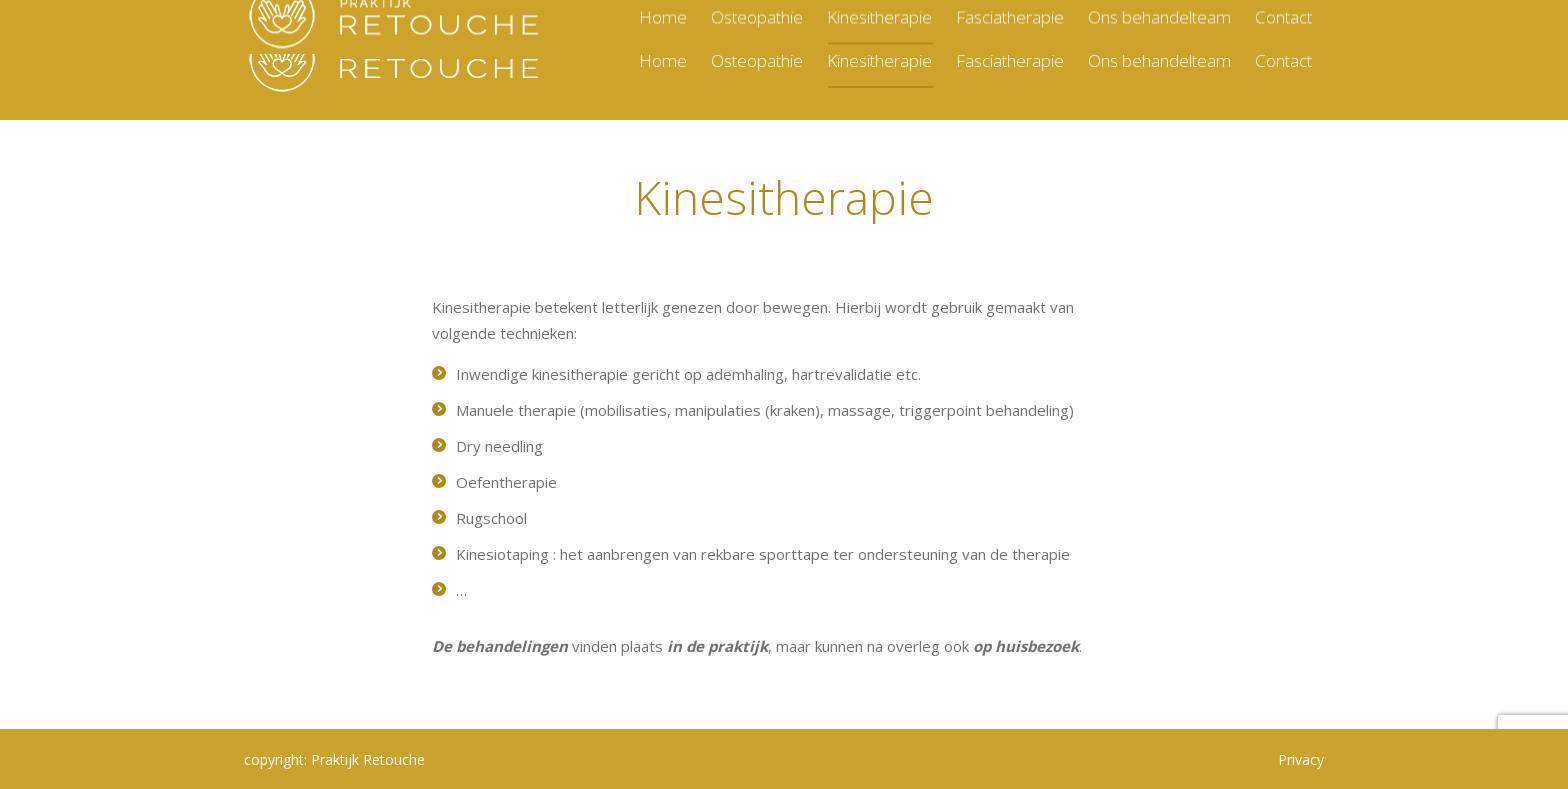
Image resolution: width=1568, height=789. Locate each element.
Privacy (1301, 759)
